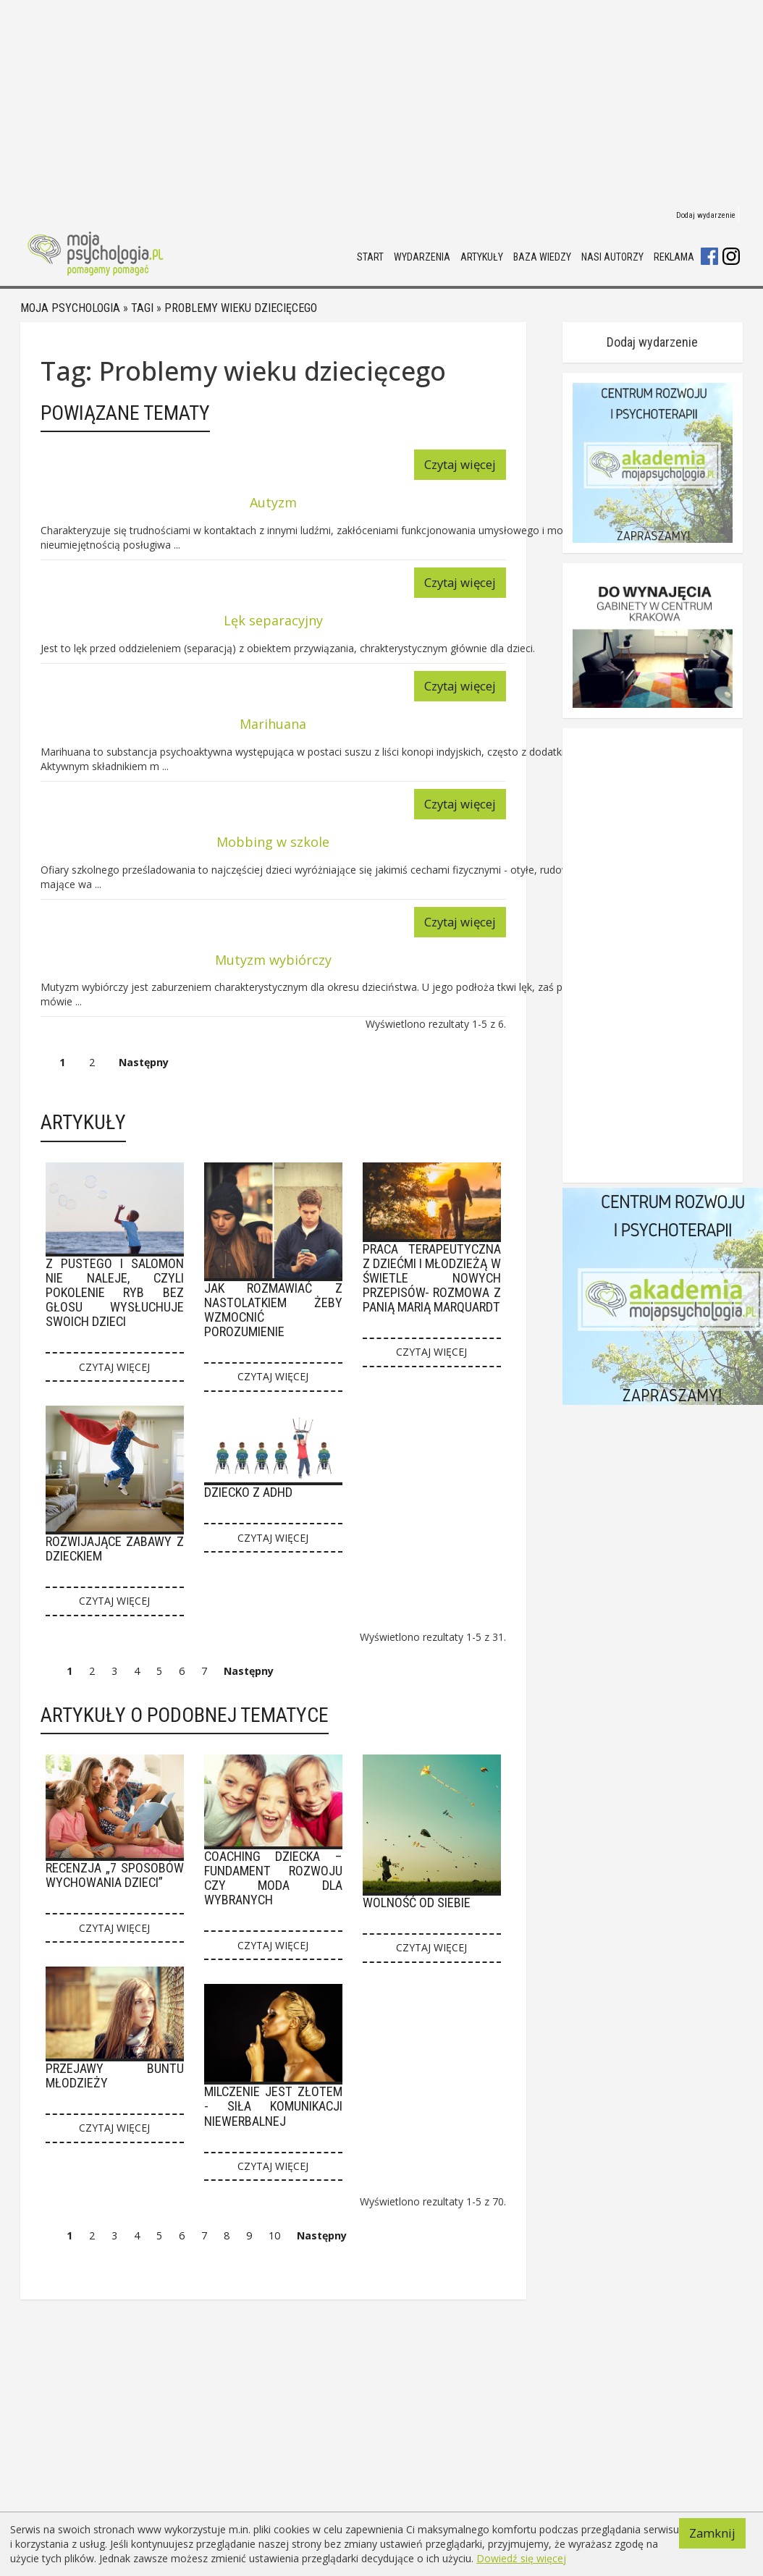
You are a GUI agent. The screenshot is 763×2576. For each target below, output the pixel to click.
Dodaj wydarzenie (705, 215)
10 (274, 2235)
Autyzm (273, 502)
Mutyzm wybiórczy (273, 959)
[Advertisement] (370, 101)
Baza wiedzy (542, 257)
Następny (144, 1062)
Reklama (674, 257)
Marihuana (273, 723)
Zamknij (712, 2533)
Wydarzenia (422, 257)
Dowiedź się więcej (521, 2558)
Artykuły (481, 257)
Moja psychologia (70, 308)
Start (370, 257)
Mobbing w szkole (272, 841)
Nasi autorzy (612, 257)
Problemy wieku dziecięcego (240, 308)
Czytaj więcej (460, 464)
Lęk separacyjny (273, 620)
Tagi (142, 308)
